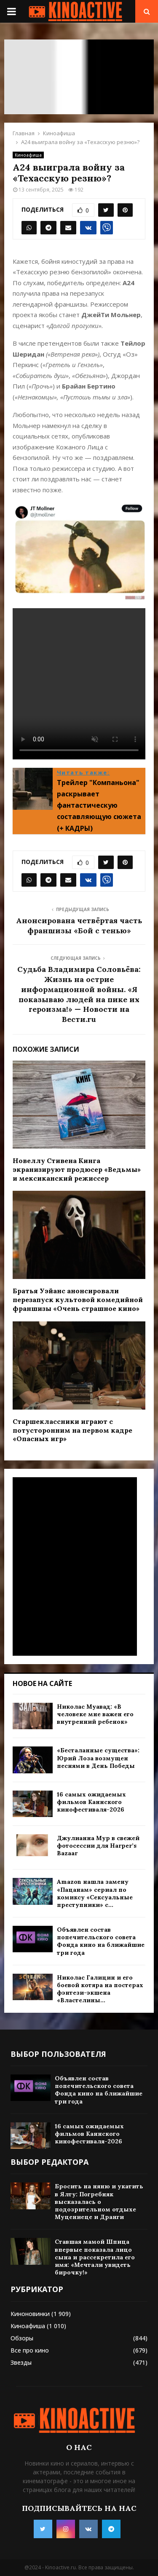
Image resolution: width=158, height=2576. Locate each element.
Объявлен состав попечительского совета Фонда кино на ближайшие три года (101, 1941)
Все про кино (30, 2350)
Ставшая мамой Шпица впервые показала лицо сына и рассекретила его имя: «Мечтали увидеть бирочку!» (95, 2257)
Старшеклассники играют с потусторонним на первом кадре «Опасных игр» (72, 1430)
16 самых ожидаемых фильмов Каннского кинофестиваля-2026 (91, 1802)
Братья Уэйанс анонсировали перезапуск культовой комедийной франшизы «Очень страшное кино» (78, 1300)
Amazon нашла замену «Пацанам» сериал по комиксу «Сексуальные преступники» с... (95, 1893)
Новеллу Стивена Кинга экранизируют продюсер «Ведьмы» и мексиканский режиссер (77, 1169)
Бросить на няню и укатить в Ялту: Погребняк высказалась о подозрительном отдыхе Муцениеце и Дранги (99, 2201)
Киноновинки (30, 2314)
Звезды (21, 2362)
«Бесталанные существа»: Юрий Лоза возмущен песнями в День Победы (98, 1757)
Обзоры (22, 2338)
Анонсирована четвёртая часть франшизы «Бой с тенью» (79, 925)
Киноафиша (28, 155)
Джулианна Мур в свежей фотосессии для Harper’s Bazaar (98, 1845)
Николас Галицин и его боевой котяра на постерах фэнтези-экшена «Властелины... (100, 1989)
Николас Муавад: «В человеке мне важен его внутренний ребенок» (95, 1714)
